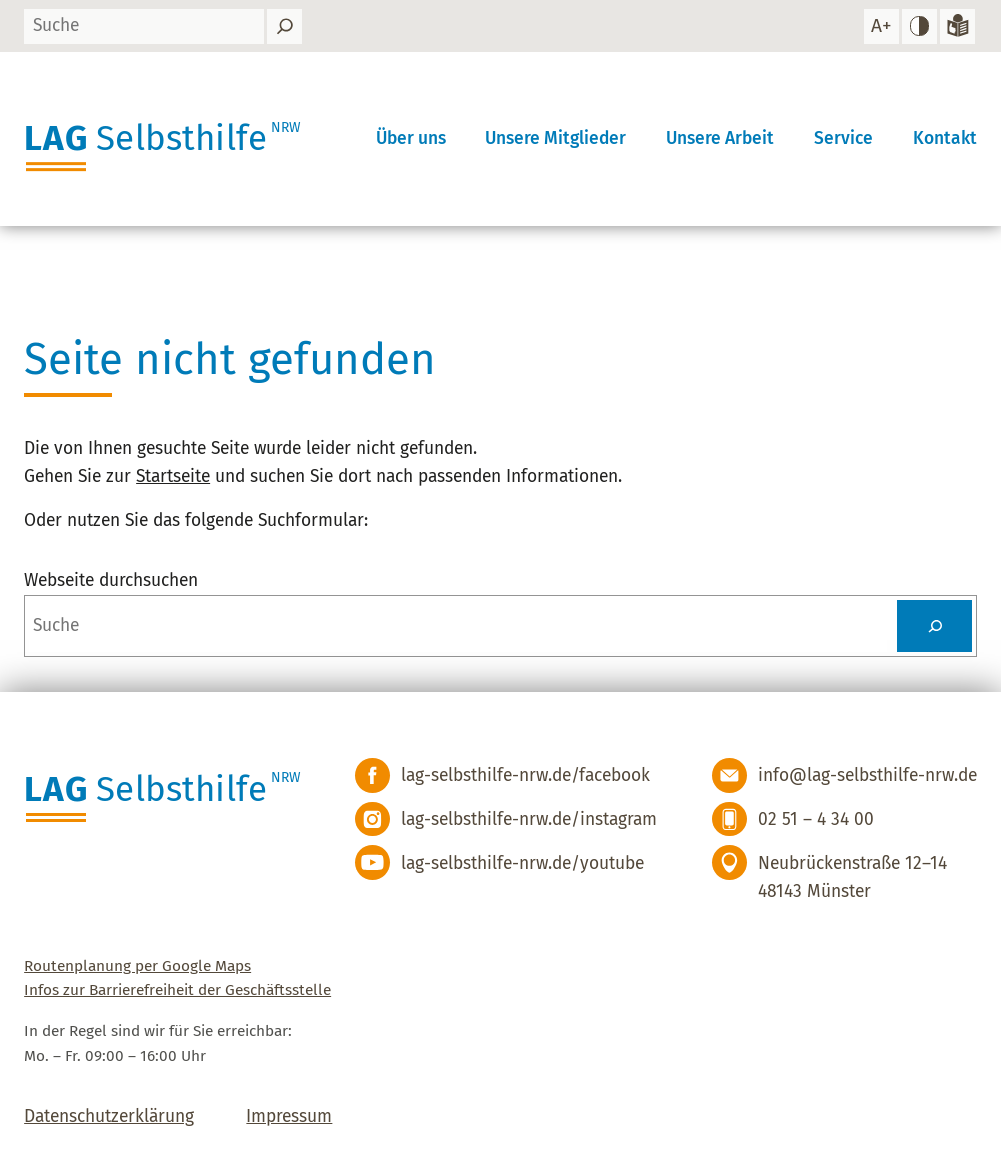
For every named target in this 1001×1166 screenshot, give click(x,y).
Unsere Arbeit (720, 138)
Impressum (289, 1116)
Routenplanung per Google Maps (137, 966)
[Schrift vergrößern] (881, 26)
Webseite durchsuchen (111, 580)
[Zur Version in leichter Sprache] (957, 26)
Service (843, 138)
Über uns (411, 138)
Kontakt (945, 138)
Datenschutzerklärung (109, 1116)
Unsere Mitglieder (555, 138)
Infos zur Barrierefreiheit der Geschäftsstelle (177, 990)
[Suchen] (284, 26)
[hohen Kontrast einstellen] (919, 26)
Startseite (173, 476)
